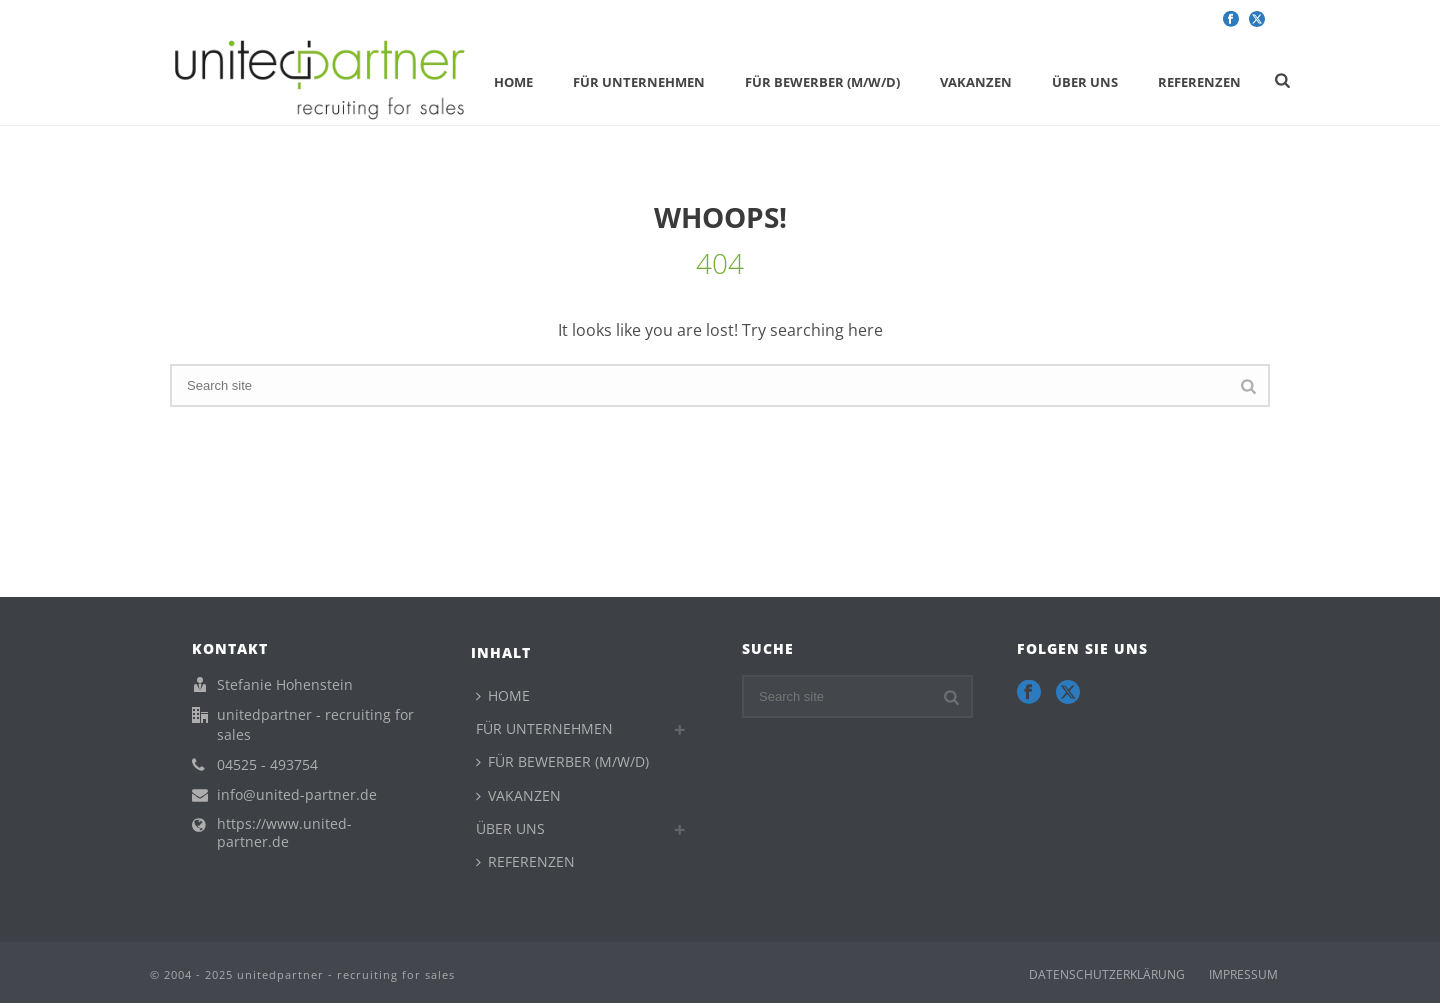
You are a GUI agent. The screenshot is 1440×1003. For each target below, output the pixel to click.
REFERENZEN (1199, 82)
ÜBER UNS (1085, 82)
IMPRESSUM (1243, 975)
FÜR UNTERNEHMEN (639, 82)
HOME (513, 82)
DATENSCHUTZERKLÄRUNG (1107, 975)
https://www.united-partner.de (284, 833)
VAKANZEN (976, 82)
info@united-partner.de (297, 795)
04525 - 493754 (267, 765)
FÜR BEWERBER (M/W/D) (822, 82)
